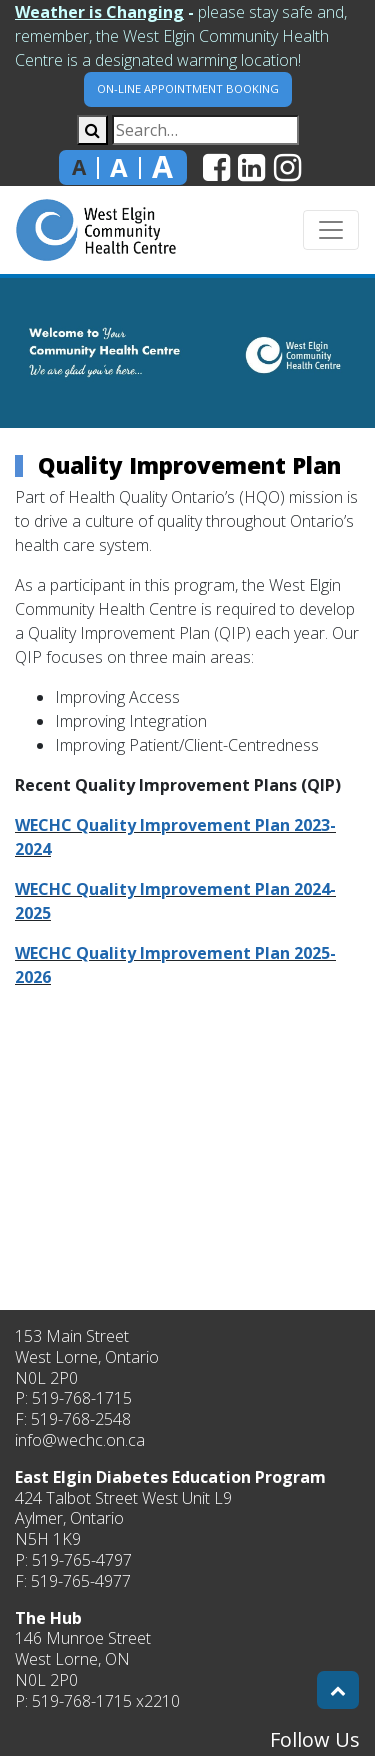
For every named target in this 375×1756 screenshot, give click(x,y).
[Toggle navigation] (331, 230)
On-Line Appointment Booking (188, 88)
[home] (96, 230)
